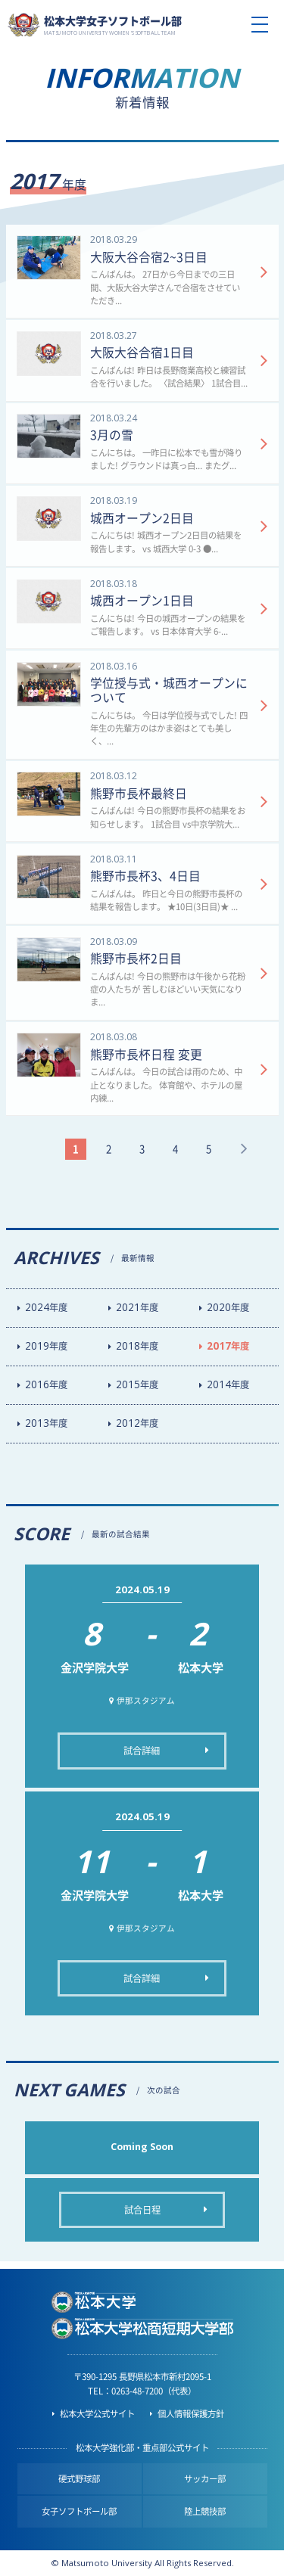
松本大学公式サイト (97, 2413)
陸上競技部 (205, 2511)
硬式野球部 (79, 2478)
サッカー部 (205, 2478)
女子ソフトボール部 (79, 2511)
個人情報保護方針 (191, 2413)
